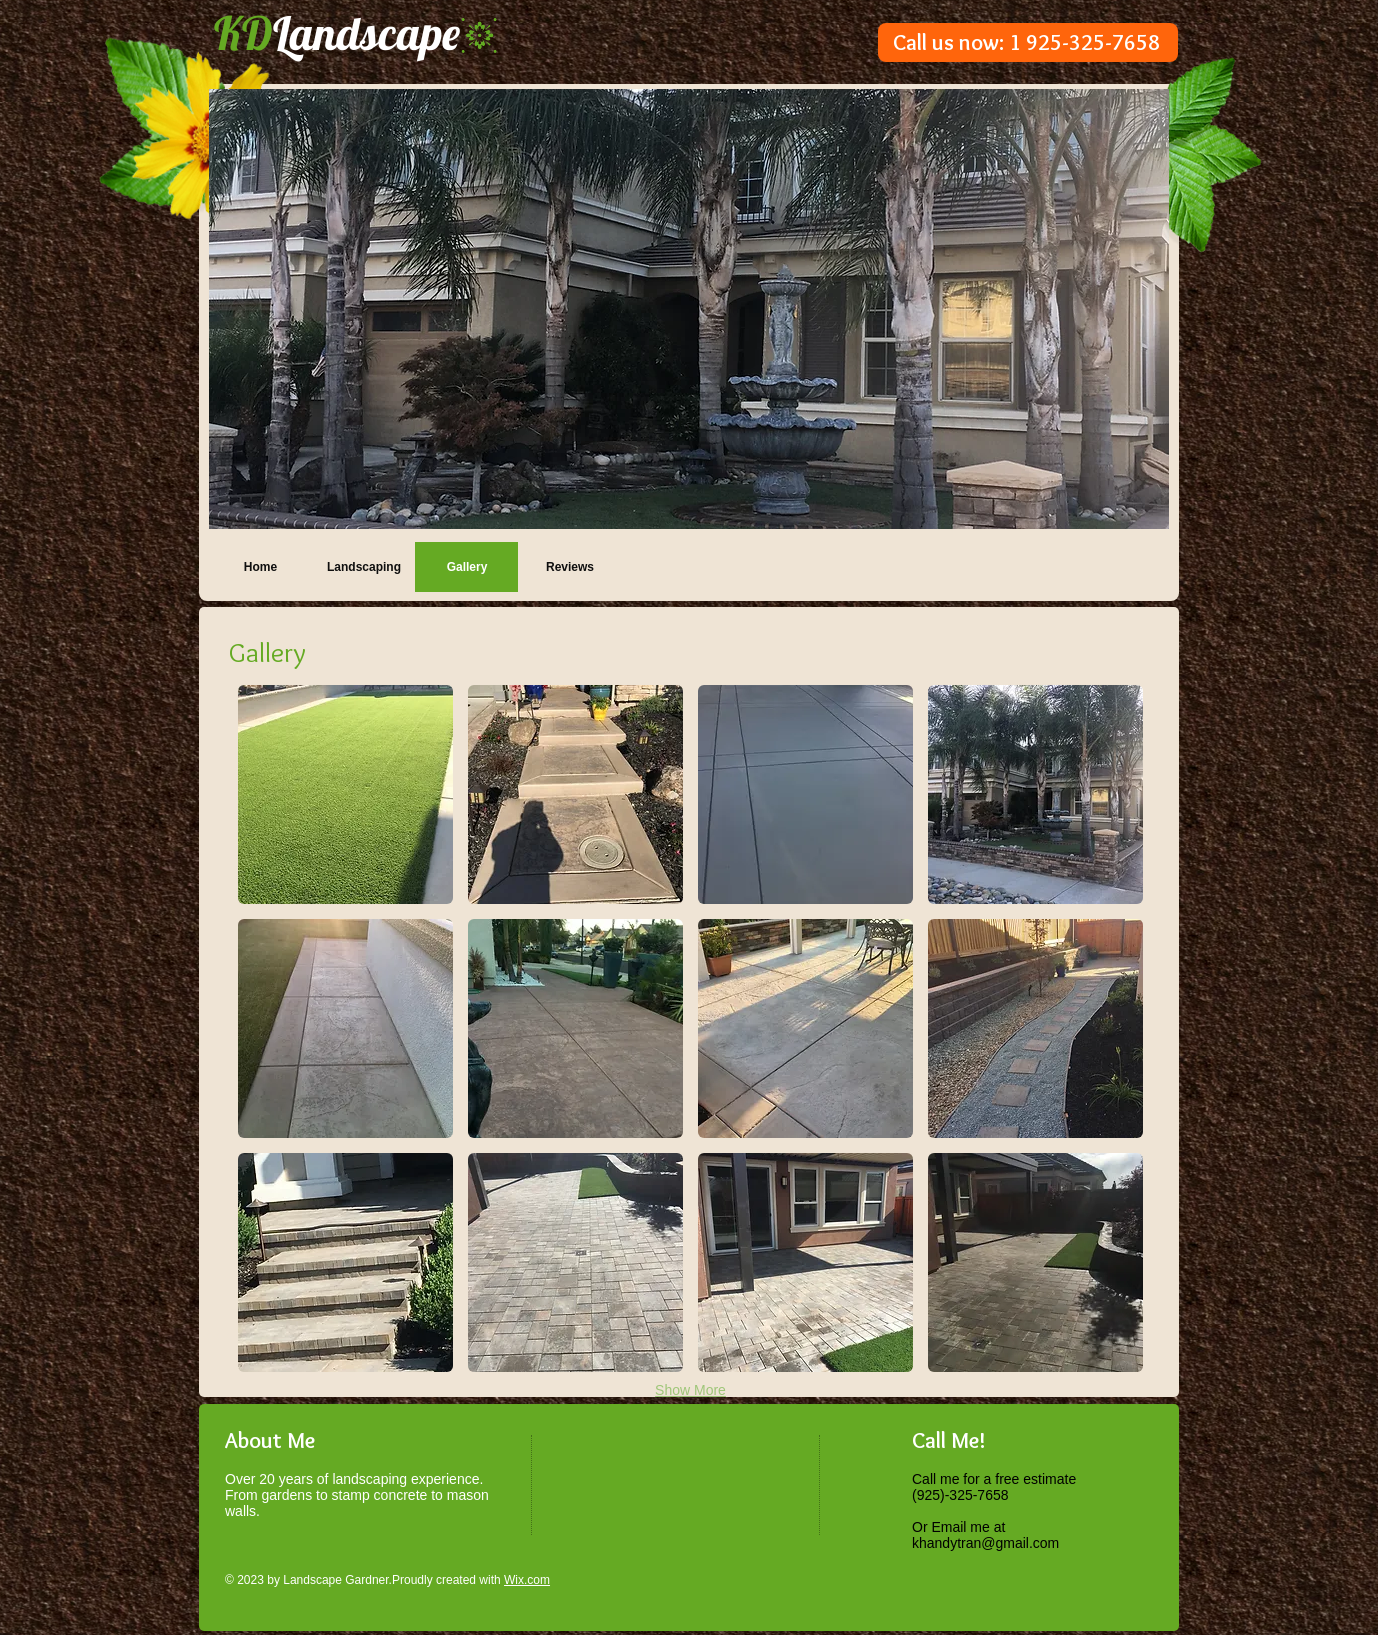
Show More (690, 1390)
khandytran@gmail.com (985, 1543)
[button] (689, 309)
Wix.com (527, 1580)
